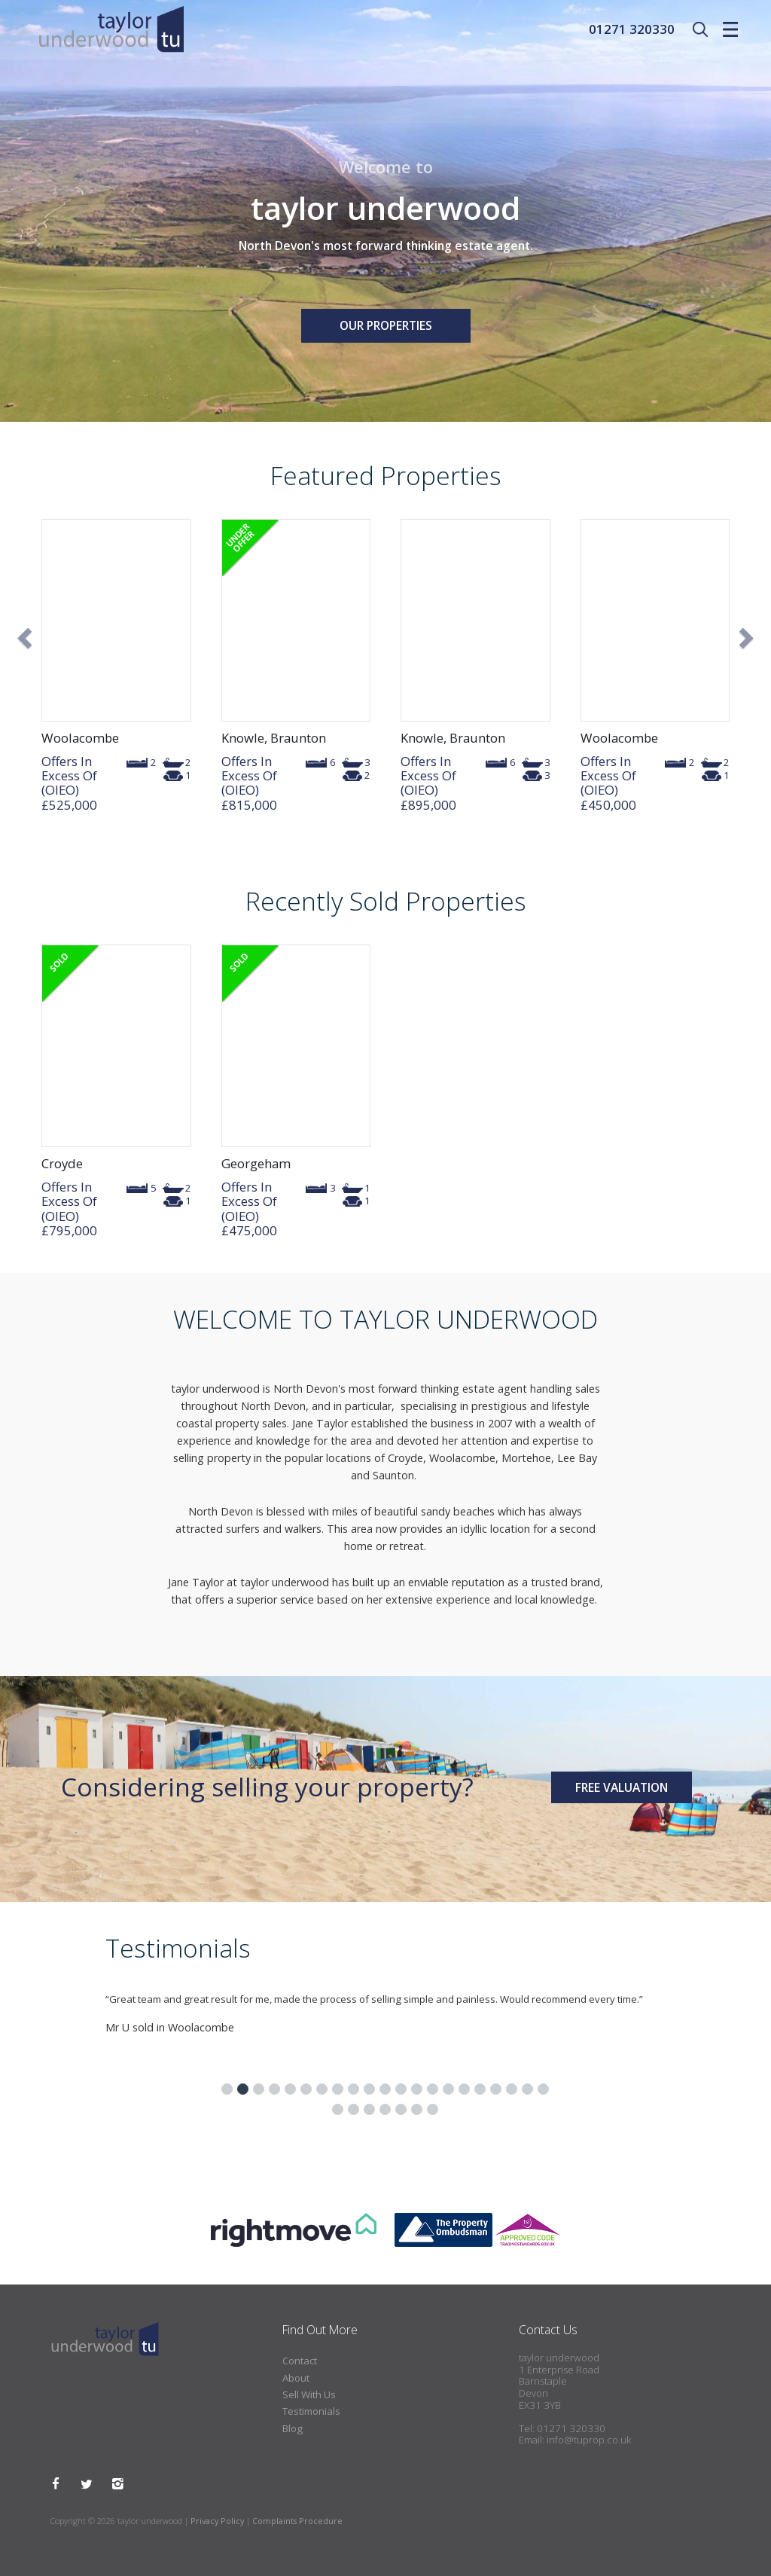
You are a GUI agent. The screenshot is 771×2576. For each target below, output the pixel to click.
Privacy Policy (217, 2520)
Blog (292, 2428)
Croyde (62, 1163)
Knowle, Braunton (273, 737)
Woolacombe (80, 737)
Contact (299, 2360)
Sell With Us (309, 2394)
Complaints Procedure (297, 2520)
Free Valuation (621, 1787)
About (295, 2378)
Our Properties (386, 325)
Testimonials (311, 2411)
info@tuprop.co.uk (589, 2439)
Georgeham (256, 1163)
